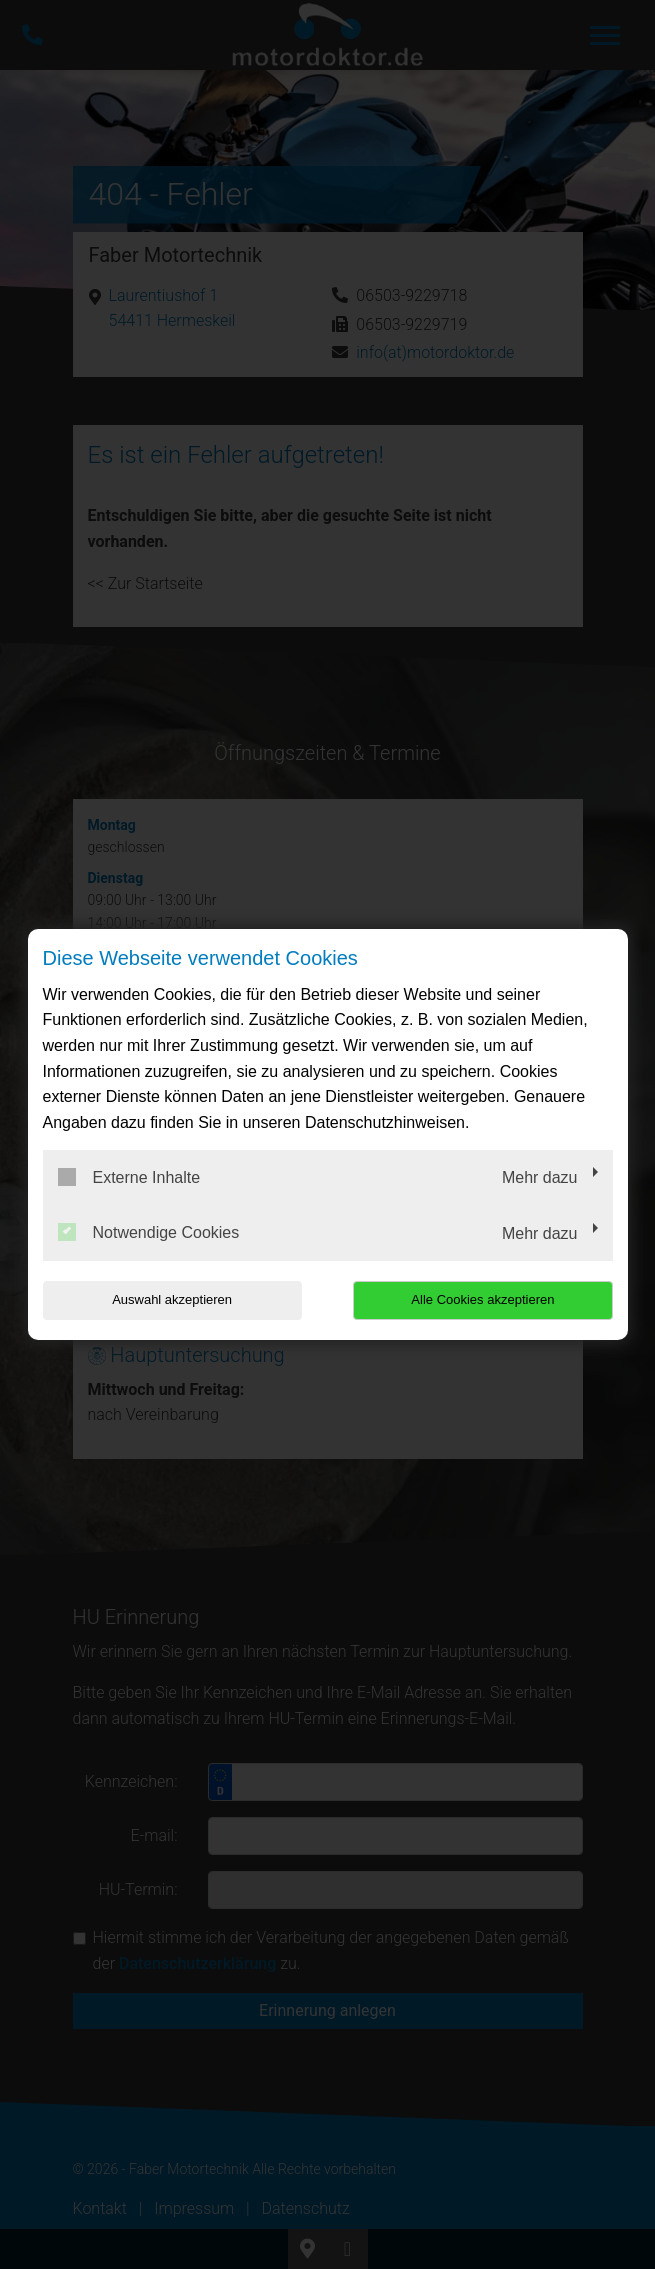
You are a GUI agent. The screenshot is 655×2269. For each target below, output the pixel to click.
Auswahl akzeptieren (171, 1299)
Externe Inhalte (129, 1177)
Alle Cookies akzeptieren (484, 1299)
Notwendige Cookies (149, 1232)
